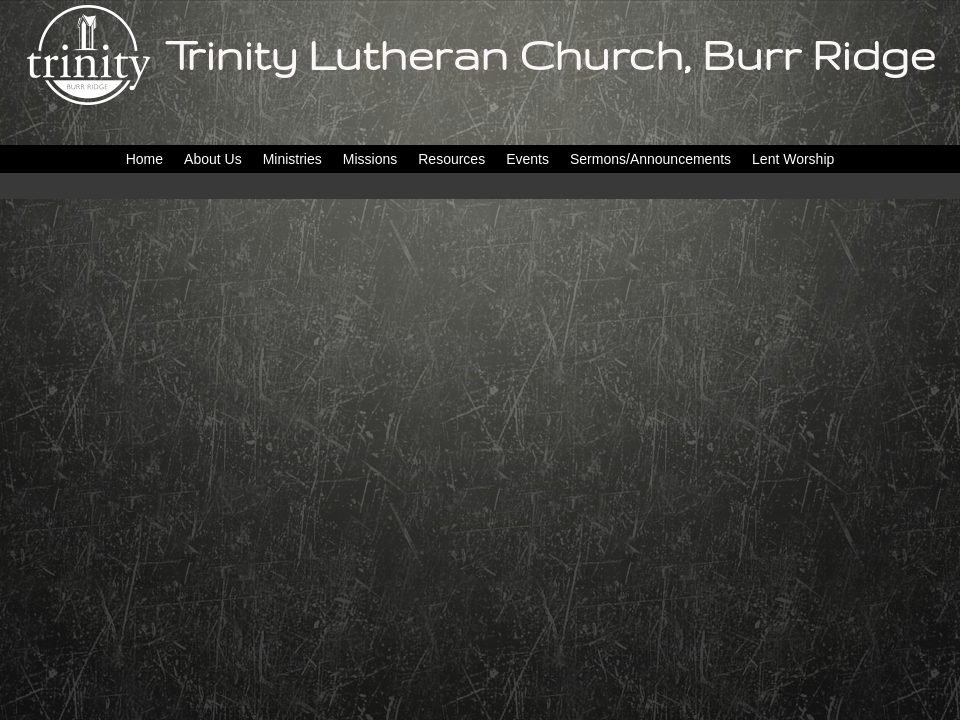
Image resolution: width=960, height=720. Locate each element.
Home (144, 159)
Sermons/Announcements (650, 159)
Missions (370, 159)
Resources (451, 159)
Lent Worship (793, 159)
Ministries (292, 159)
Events (527, 159)
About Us (213, 159)
